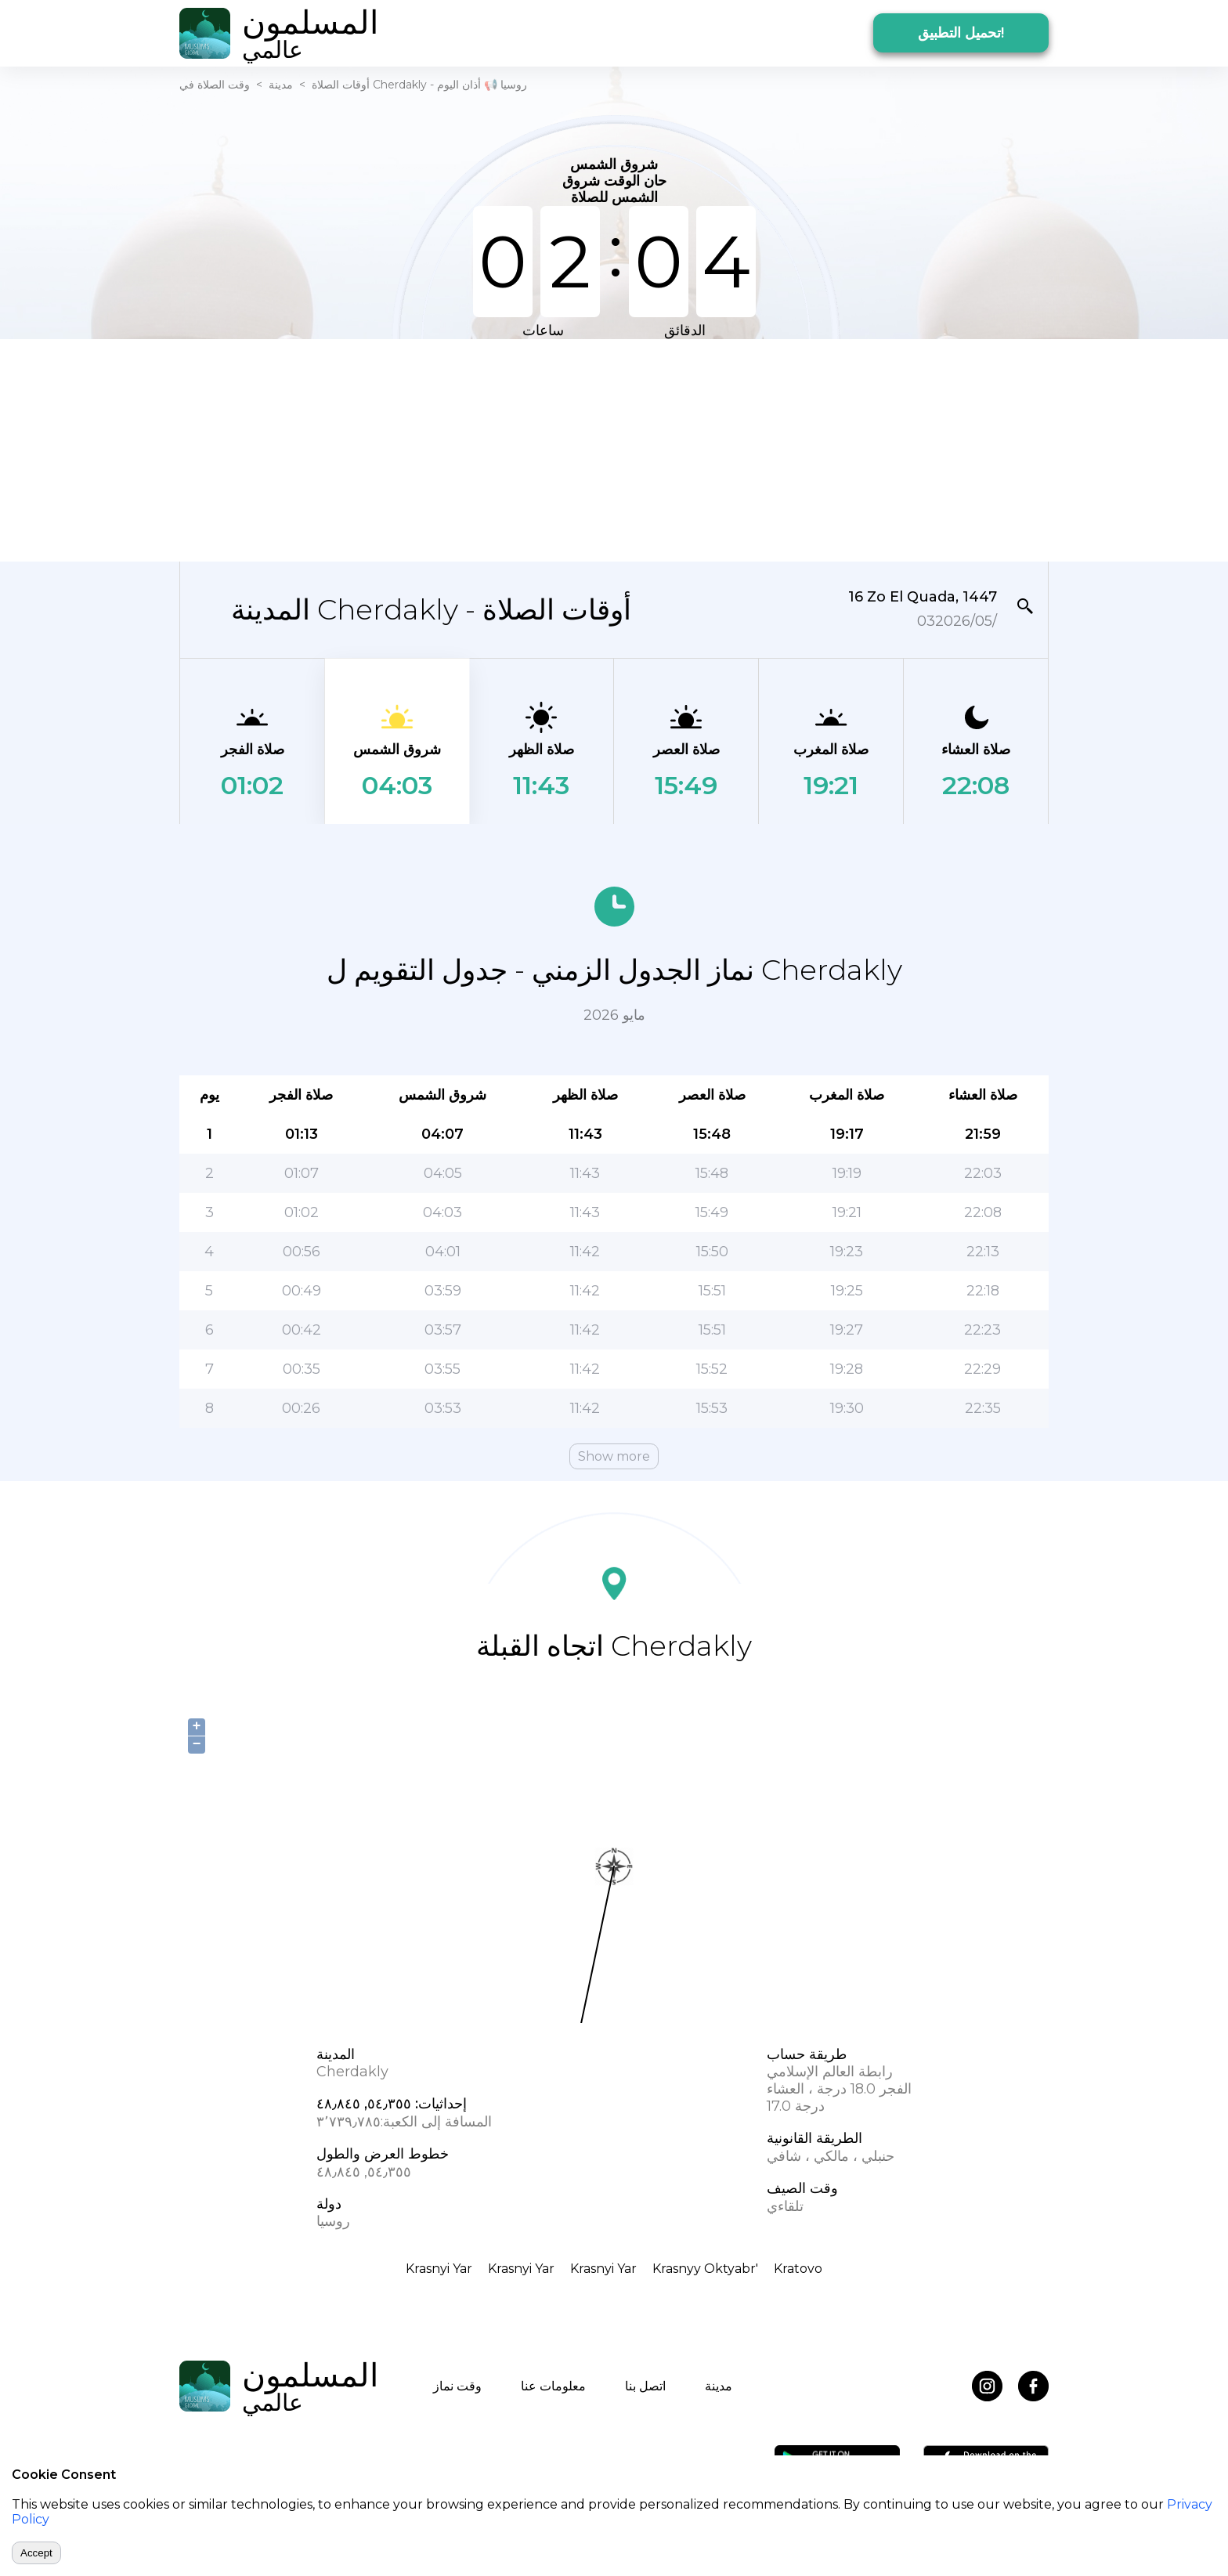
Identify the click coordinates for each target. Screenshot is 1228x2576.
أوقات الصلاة (341, 85)
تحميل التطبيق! (961, 33)
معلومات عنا (553, 2386)
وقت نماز (457, 2386)
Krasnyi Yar (439, 2268)
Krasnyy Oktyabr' (705, 2268)
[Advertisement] (614, 448)
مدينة (281, 85)
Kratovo (798, 2268)
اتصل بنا (645, 2386)
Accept (36, 2553)
